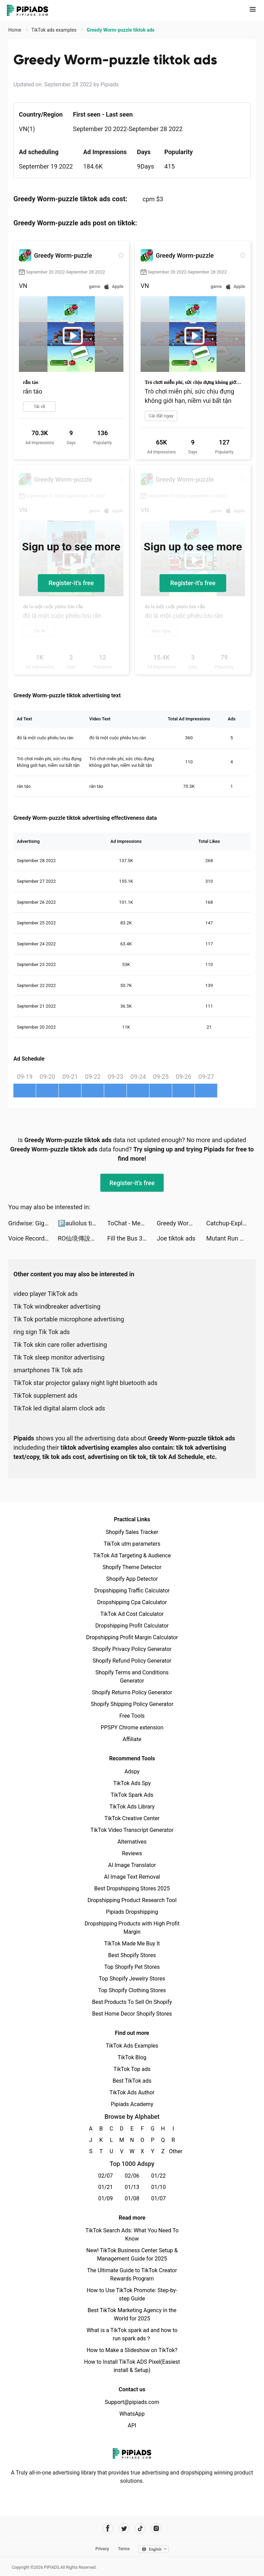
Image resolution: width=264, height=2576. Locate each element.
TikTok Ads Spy (132, 1783)
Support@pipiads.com (132, 2402)
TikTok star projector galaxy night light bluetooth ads (85, 1382)
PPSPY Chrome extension (132, 1727)
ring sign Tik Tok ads (41, 1331)
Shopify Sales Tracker (132, 1532)
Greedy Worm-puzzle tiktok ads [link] (120, 30)
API (132, 2425)
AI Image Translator (132, 1865)
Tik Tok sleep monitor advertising (58, 1357)
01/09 (105, 2198)
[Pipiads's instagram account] (156, 2528)
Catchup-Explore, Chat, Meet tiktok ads (231, 1223)
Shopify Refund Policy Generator (132, 1660)
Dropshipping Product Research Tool (131, 1900)
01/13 (132, 2187)
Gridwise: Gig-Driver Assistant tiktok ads (33, 1223)
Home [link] (15, 30)
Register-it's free (71, 583)
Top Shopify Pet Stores (132, 1967)
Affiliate (132, 1739)
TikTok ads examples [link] (54, 30)
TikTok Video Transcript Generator (132, 1830)
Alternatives (132, 1841)
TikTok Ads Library (132, 1806)
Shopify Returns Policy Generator (132, 1692)
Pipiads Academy (132, 2104)
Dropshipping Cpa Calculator (132, 1602)
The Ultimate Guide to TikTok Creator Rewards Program (132, 2274)
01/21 (105, 2187)
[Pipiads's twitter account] (124, 2528)
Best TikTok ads (131, 2081)
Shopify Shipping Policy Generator (132, 1704)
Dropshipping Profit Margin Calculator (132, 1637)
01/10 (158, 2187)
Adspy (132, 1771)
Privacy (102, 2548)
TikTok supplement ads (45, 1395)
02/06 (132, 2175)
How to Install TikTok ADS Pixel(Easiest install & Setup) (132, 2366)
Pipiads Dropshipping (132, 1912)
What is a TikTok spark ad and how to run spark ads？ (132, 2334)
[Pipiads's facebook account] (107, 2528)
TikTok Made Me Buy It (132, 1943)
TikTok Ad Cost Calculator (132, 1614)
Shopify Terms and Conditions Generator (131, 1676)
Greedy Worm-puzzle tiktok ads (181, 1223)
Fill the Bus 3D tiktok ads (132, 1238)
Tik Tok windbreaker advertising (56, 1306)
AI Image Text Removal (132, 1877)
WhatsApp (132, 2414)
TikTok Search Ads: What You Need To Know (131, 2234)
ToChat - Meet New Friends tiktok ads (132, 1223)
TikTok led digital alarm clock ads (59, 1408)
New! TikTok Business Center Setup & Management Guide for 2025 (132, 2254)
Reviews (132, 1853)
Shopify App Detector (132, 1579)
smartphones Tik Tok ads (48, 1370)
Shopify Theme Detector (131, 1567)
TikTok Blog (132, 2057)
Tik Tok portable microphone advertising (68, 1319)
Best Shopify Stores (132, 1955)
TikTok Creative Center (132, 1818)
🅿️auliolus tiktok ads (82, 1223)
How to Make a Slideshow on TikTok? (132, 2350)
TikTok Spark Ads (132, 1795)
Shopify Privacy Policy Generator (132, 1649)
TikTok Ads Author (132, 2092)
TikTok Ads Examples (132, 2045)
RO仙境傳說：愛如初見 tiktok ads (82, 1238)
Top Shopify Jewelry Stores (132, 1978)
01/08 (132, 2198)
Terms (124, 2548)
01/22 (158, 2175)
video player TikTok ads (45, 1293)
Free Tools (132, 1716)
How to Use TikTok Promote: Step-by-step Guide (132, 2294)
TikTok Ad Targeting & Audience (132, 1555)
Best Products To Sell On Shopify (132, 2002)
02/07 (105, 2175)
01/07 (158, 2198)
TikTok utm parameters (132, 1544)
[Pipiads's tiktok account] (140, 2528)
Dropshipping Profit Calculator (131, 1625)
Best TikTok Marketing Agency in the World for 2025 (132, 2314)
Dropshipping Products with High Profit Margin (132, 1927)
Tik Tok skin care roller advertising (60, 1344)
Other (173, 2151)
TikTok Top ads (132, 2069)
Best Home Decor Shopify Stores (132, 2013)
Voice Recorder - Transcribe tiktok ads (33, 1238)
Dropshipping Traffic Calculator (131, 1590)
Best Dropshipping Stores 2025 (132, 1888)
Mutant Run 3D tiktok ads (231, 1238)
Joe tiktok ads (176, 1238)
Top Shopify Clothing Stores (132, 1990)
